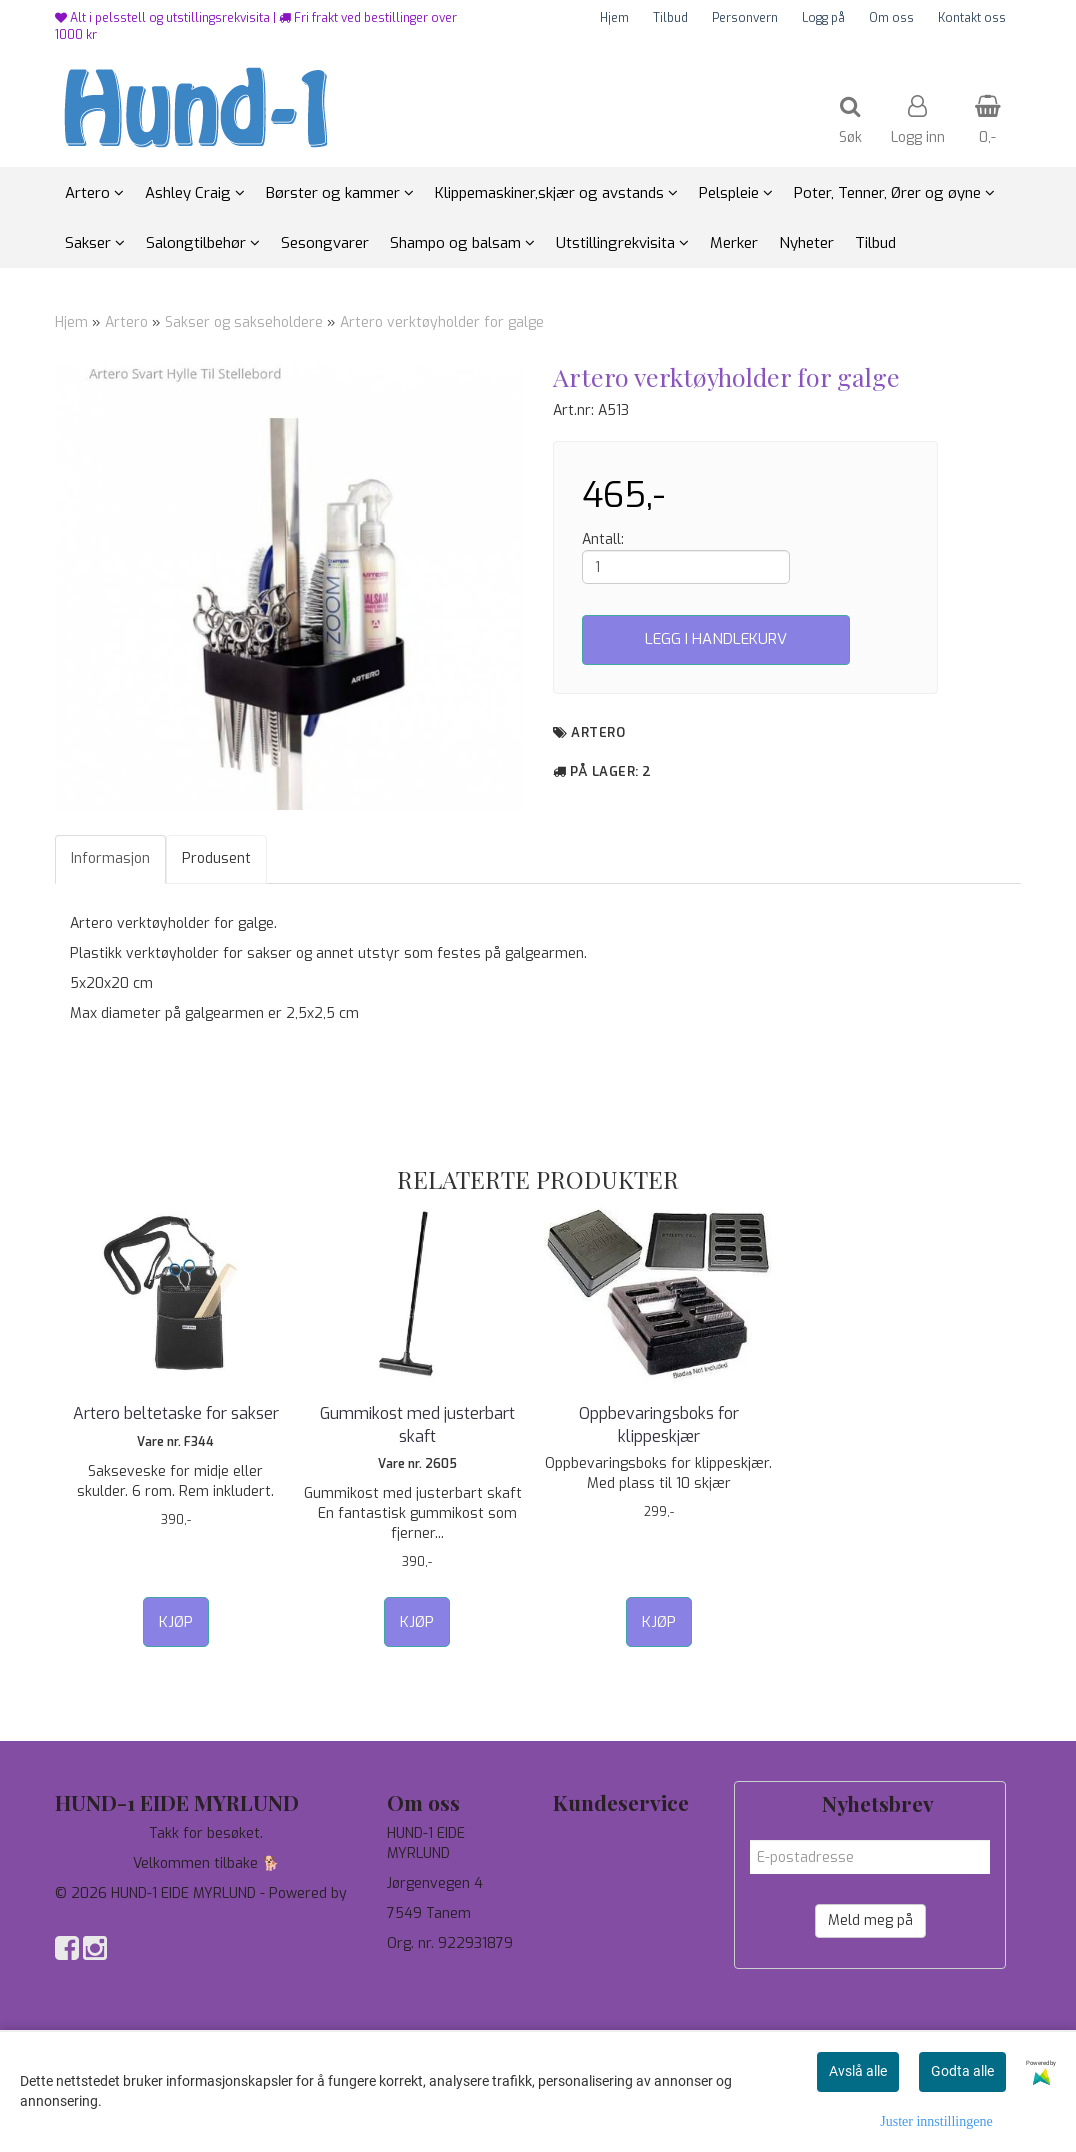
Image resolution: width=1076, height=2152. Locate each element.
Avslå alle (858, 2071)
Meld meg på (870, 1920)
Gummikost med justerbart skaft (417, 1424)
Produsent (216, 858)
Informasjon (110, 858)
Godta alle (962, 2071)
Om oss (891, 18)
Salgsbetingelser (608, 1923)
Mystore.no (92, 1913)
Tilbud (670, 18)
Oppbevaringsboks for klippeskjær (659, 1424)
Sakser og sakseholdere (244, 322)
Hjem (614, 18)
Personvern (745, 18)
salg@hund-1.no (437, 1993)
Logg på (823, 18)
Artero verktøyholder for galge (442, 322)
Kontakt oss (972, 18)
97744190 (419, 1973)
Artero (126, 322)
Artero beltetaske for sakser (176, 1413)
